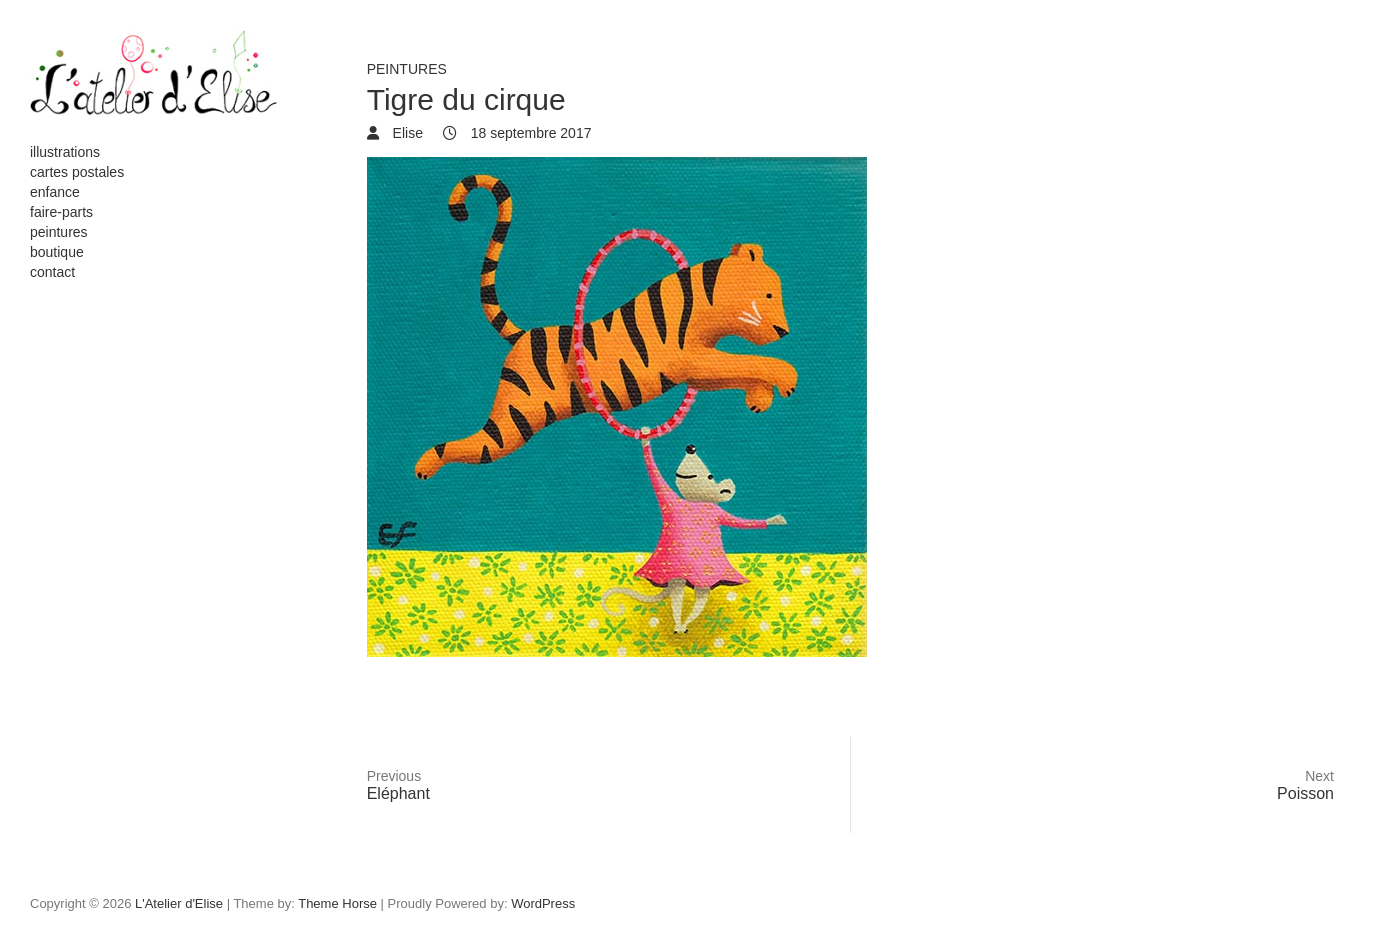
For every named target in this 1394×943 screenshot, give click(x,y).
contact (52, 272)
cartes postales (77, 172)
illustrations (65, 152)
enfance (55, 192)
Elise (406, 133)
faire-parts (61, 212)
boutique (57, 252)
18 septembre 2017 (529, 133)
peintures (59, 232)
